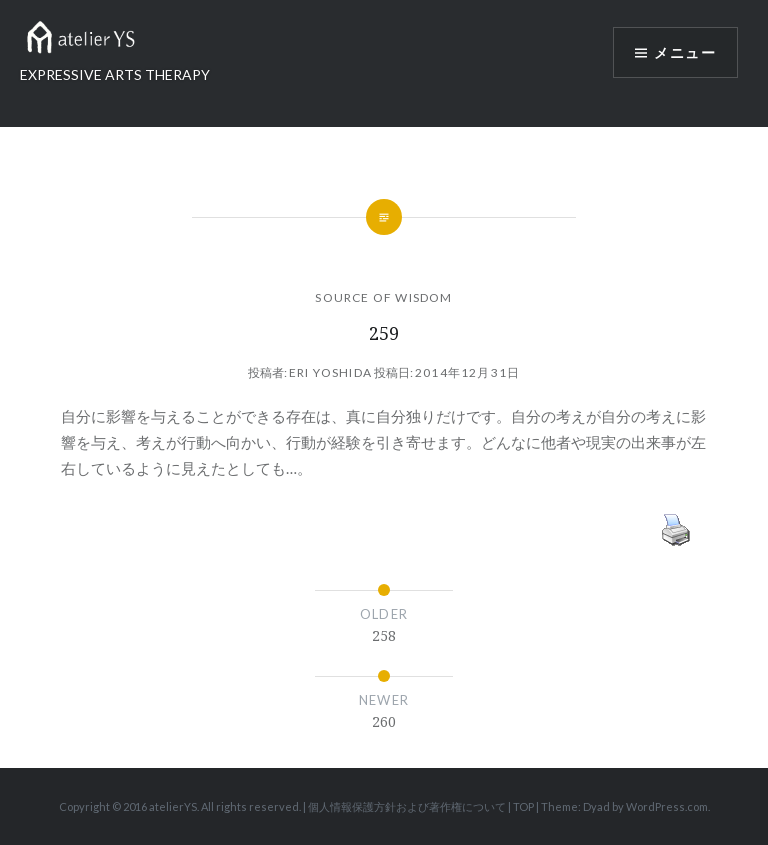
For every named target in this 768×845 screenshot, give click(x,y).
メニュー (685, 52)
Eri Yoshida (330, 372)
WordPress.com (667, 806)
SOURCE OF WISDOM (383, 297)
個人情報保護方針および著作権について (407, 806)
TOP (523, 806)
